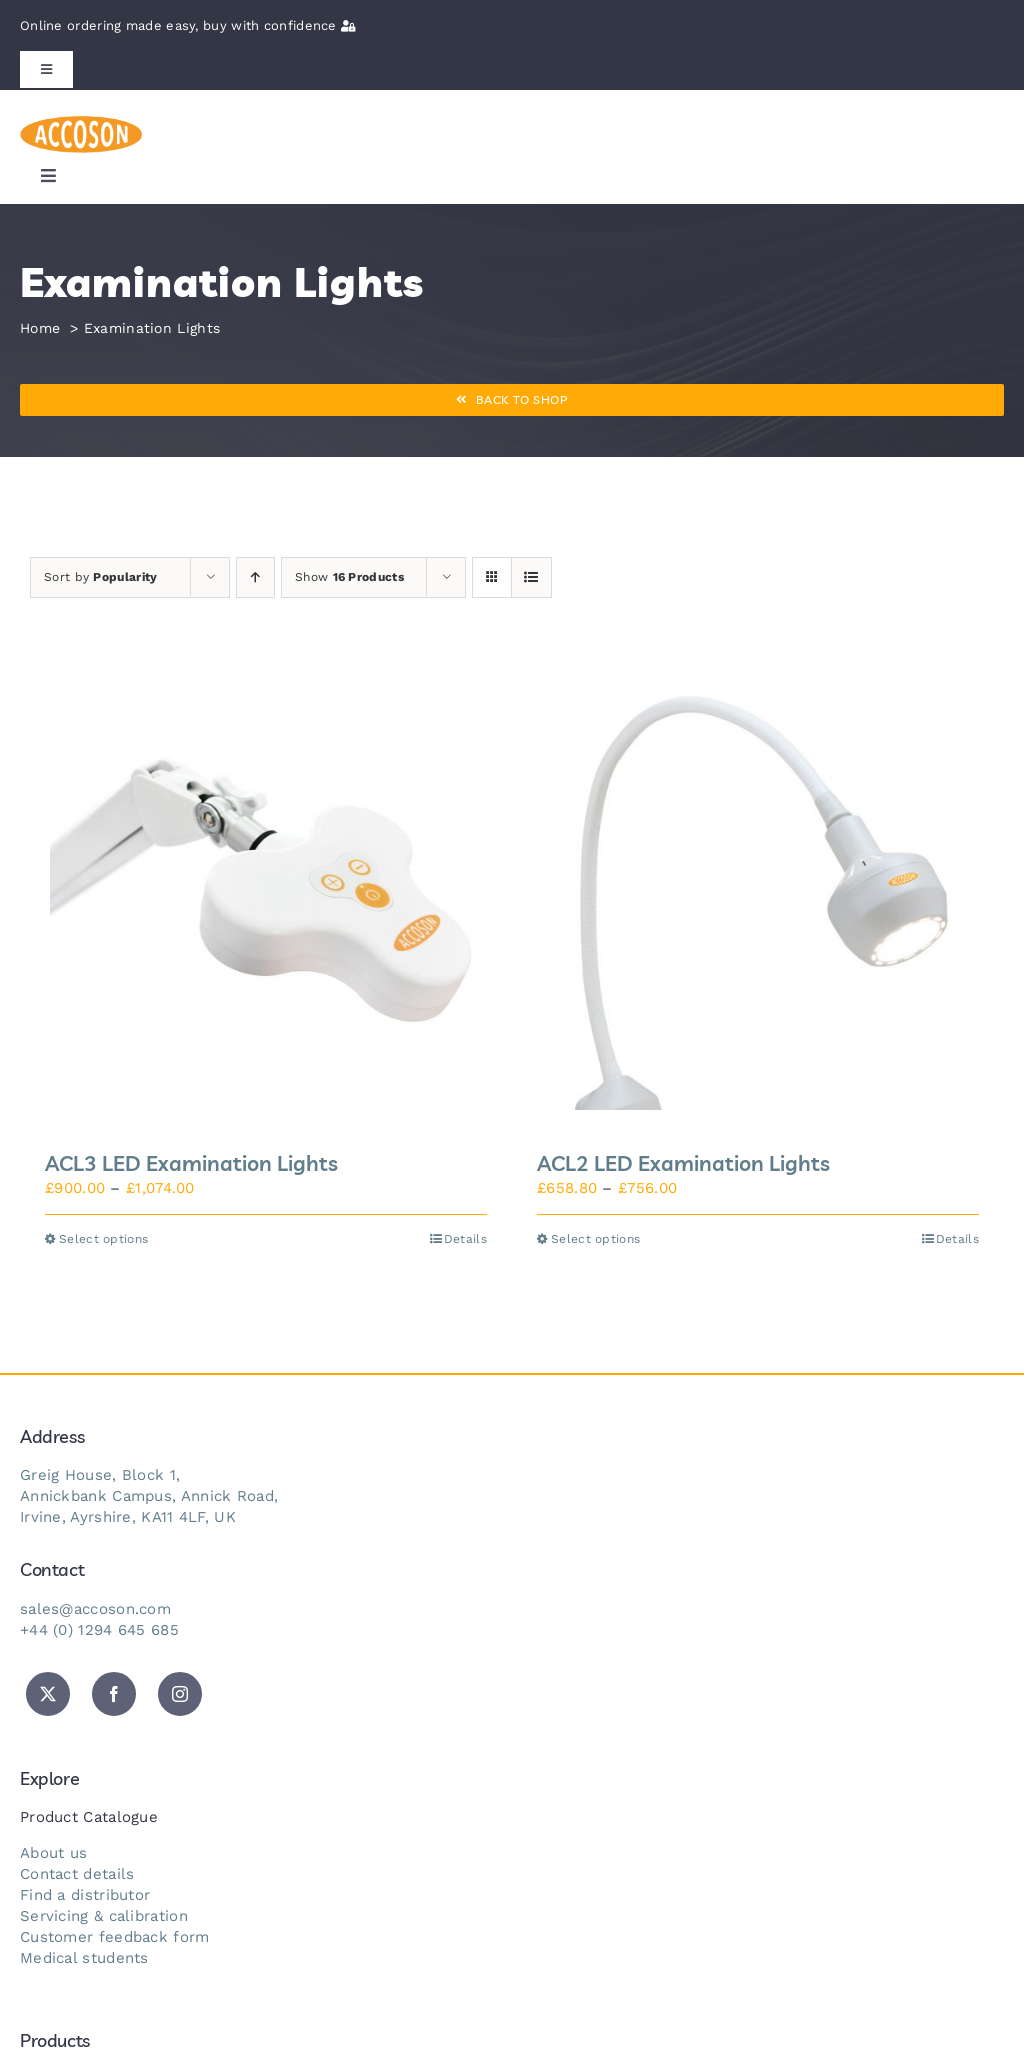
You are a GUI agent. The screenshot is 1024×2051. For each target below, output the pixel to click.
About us (53, 1853)
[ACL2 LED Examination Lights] (758, 894)
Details (465, 1239)
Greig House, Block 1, (100, 1475)
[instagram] (180, 1694)
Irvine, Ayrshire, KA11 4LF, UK (128, 1517)
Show (349, 577)
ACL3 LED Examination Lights (191, 1163)
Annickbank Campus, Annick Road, (149, 1496)
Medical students (84, 1958)
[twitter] (48, 1694)
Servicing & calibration (104, 1916)
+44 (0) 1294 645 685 (99, 1630)
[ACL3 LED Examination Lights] (266, 894)
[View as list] (531, 577)
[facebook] (114, 1694)
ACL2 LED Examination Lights (683, 1163)
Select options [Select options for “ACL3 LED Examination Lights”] (103, 1239)
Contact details (77, 1874)
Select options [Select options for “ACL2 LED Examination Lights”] (595, 1239)
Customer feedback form (115, 1937)
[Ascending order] (255, 577)
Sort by (100, 577)
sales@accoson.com (95, 1609)
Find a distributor (85, 1895)
